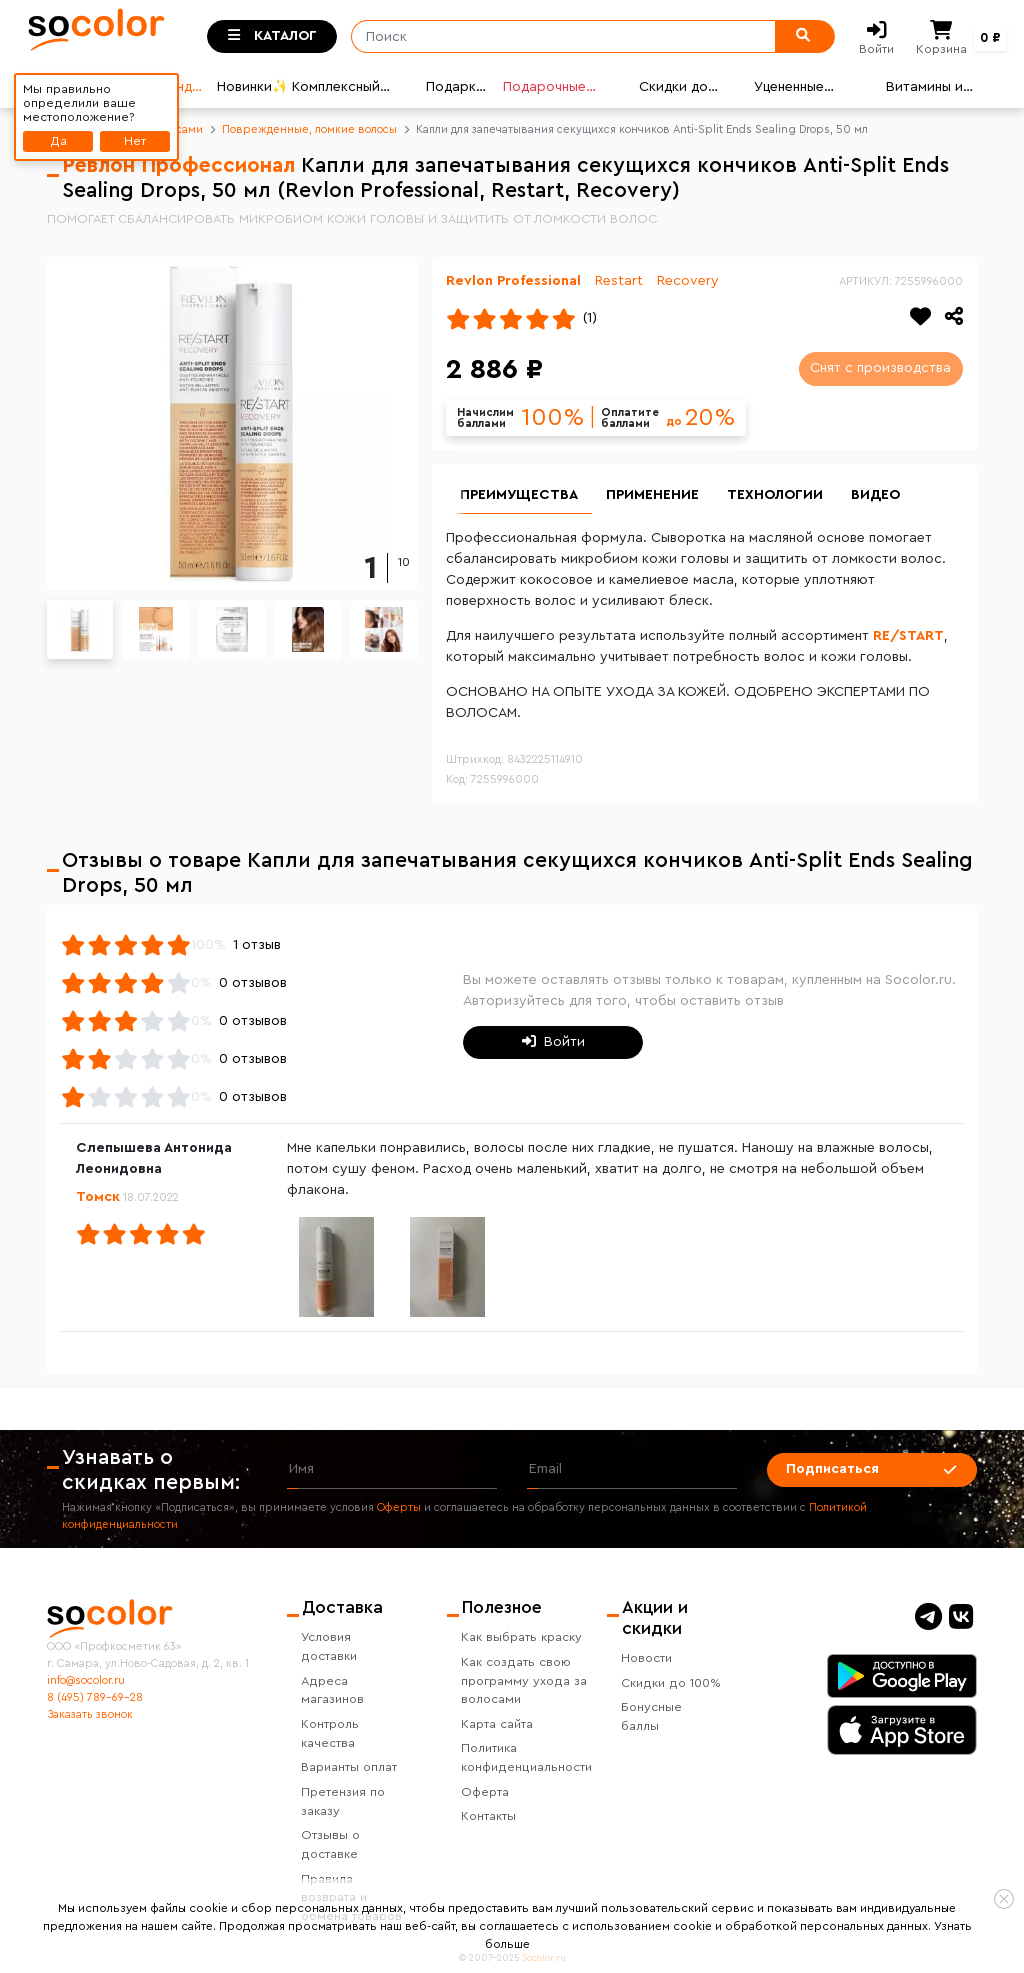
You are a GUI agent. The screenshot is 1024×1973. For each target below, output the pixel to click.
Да (58, 141)
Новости (646, 1658)
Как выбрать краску (521, 1637)
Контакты (488, 1816)
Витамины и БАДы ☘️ (924, 89)
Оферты (399, 1507)
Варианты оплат (349, 1767)
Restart (619, 281)
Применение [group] (652, 495)
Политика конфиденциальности (526, 1757)
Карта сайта (497, 1724)
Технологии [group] (775, 495)
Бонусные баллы (651, 1716)
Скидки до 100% (671, 1683)
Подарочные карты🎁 (544, 89)
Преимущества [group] (519, 495)
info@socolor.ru (86, 1680)
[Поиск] (556, 37)
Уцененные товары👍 (789, 89)
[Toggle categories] (272, 37)
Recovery (688, 281)
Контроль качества (330, 1733)
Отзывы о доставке (330, 1844)
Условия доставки (329, 1646)
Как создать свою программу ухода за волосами (524, 1681)
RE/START (908, 636)
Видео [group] (875, 495)
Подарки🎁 (455, 89)
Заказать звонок (90, 1714)
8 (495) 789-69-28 (95, 1697)
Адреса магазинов (332, 1690)
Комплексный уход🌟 (336, 89)
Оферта (485, 1792)
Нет (135, 141)
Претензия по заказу (343, 1801)
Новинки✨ (251, 87)
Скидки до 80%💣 (673, 89)
